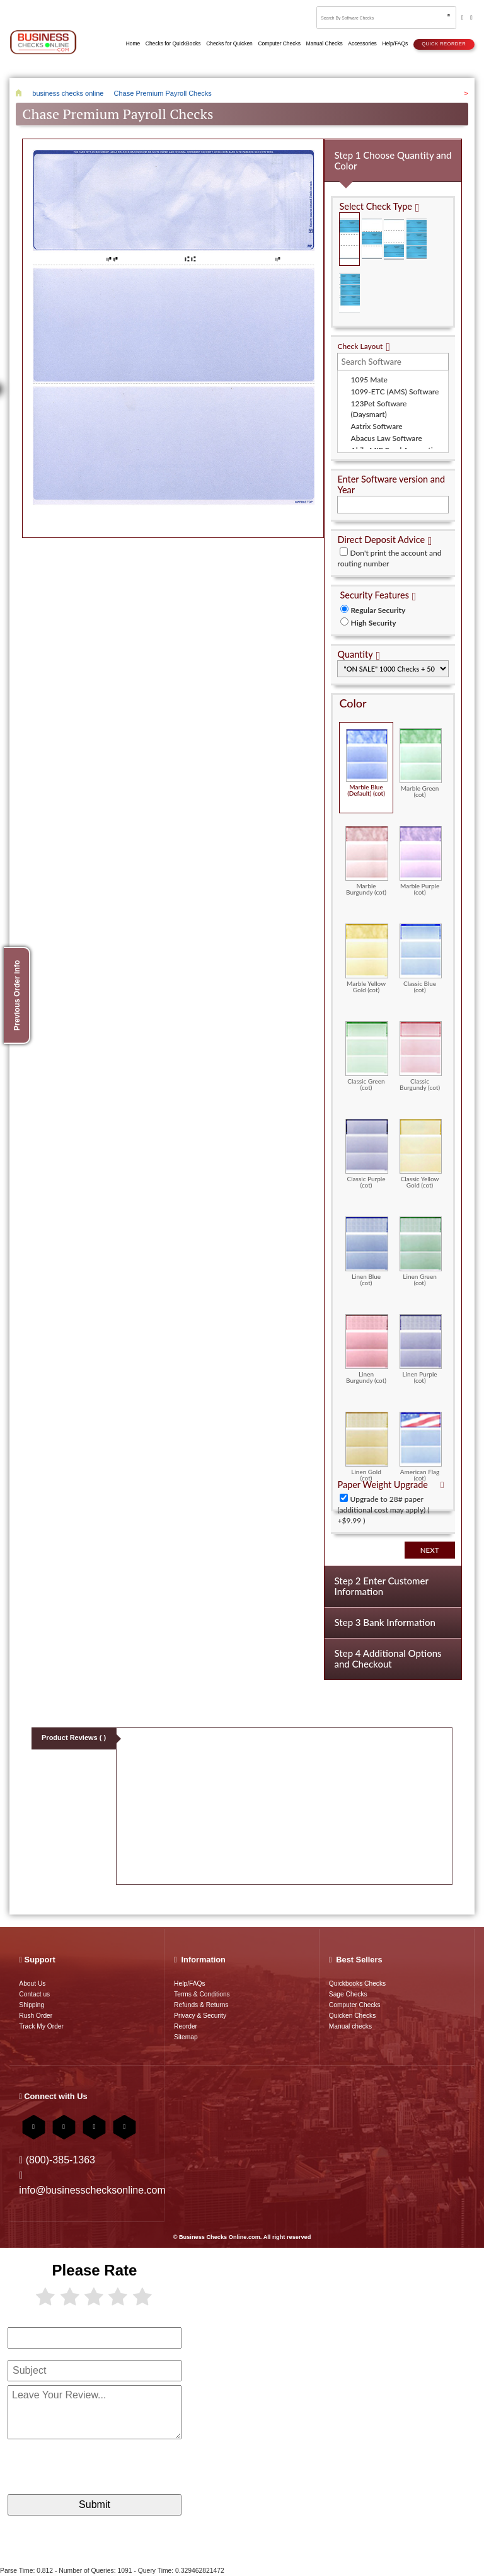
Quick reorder (444, 44)
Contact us (34, 1994)
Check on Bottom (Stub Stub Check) (394, 239)
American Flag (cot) (421, 1446)
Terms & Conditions (202, 1994)
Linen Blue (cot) (366, 1251)
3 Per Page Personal (349, 292)
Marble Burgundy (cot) (366, 860)
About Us (32, 1983)
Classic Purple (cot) (366, 1153)
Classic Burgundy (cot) (421, 1056)
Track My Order (41, 2026)
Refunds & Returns (201, 2004)
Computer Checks (355, 2004)
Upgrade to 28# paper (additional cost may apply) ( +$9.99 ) (383, 1509)
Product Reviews (74, 1737)
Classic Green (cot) (366, 1056)
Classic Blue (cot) (421, 958)
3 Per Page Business (416, 239)
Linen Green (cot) (421, 1251)
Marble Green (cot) (421, 763)
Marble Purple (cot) (421, 860)
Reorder (185, 2026)
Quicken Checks (352, 2015)
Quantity (354, 654)
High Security (373, 622)
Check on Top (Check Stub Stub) (349, 239)
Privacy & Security (200, 2015)
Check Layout (360, 346)
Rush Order (35, 2015)
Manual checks (350, 2026)
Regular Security (377, 610)
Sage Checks (348, 1994)
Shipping (31, 2004)
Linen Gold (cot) (366, 1446)
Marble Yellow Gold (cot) (366, 958)
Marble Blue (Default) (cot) (366, 762)
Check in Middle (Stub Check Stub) (372, 239)
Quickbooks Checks (357, 1983)
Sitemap (186, 2037)
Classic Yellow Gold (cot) (421, 1153)
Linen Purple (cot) (421, 1348)
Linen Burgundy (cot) (366, 1348)
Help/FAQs (189, 1983)
